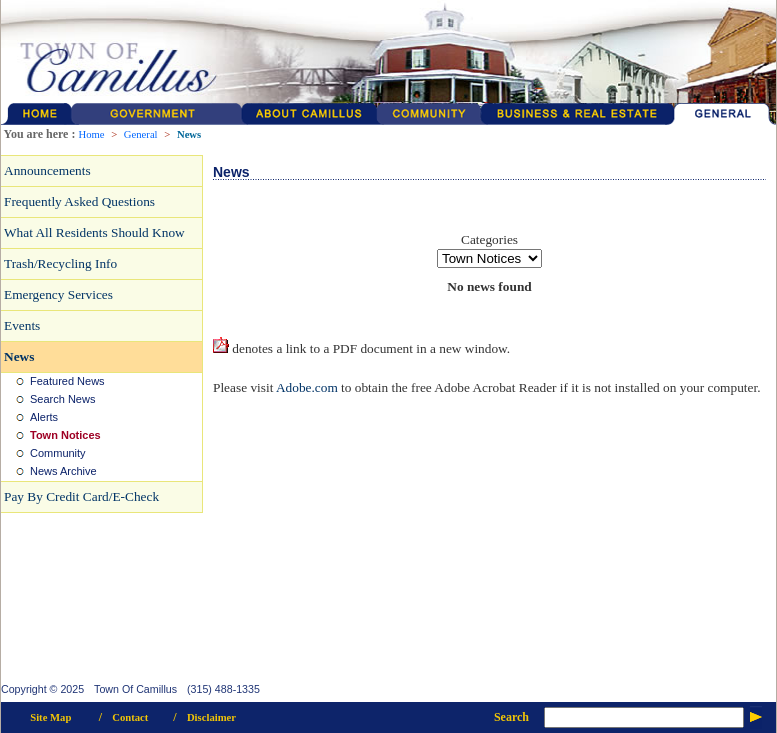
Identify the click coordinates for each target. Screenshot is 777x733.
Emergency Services (58, 294)
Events (22, 325)
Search (511, 717)
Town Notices (65, 435)
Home (91, 134)
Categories (489, 239)
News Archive (63, 471)
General (141, 134)
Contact (130, 717)
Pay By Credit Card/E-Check (81, 496)
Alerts (44, 417)
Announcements (47, 170)
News (189, 134)
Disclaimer (211, 717)
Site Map (50, 717)
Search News (62, 399)
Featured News (67, 381)
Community (58, 453)
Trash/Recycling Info (60, 263)
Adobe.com (307, 387)
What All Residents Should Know (94, 232)
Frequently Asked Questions (79, 201)
